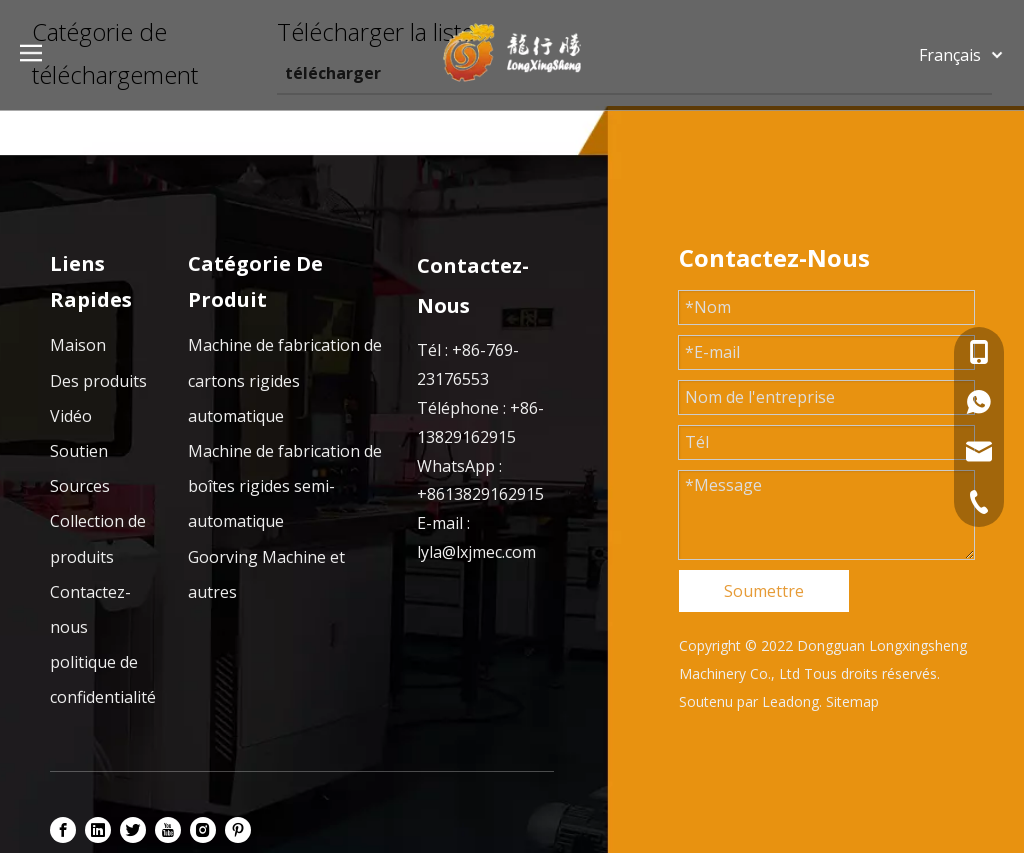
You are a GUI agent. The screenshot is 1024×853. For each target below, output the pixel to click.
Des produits (98, 381)
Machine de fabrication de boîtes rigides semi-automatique (285, 486)
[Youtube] (168, 829)
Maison (78, 345)
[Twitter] (133, 829)
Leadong (790, 701)
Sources (80, 486)
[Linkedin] (98, 829)
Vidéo (71, 416)
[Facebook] (63, 829)
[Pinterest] (238, 829)
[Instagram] (203, 829)
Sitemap (852, 701)
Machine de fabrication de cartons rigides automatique (285, 380)
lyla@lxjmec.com (476, 552)
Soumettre (764, 591)
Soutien (79, 451)
